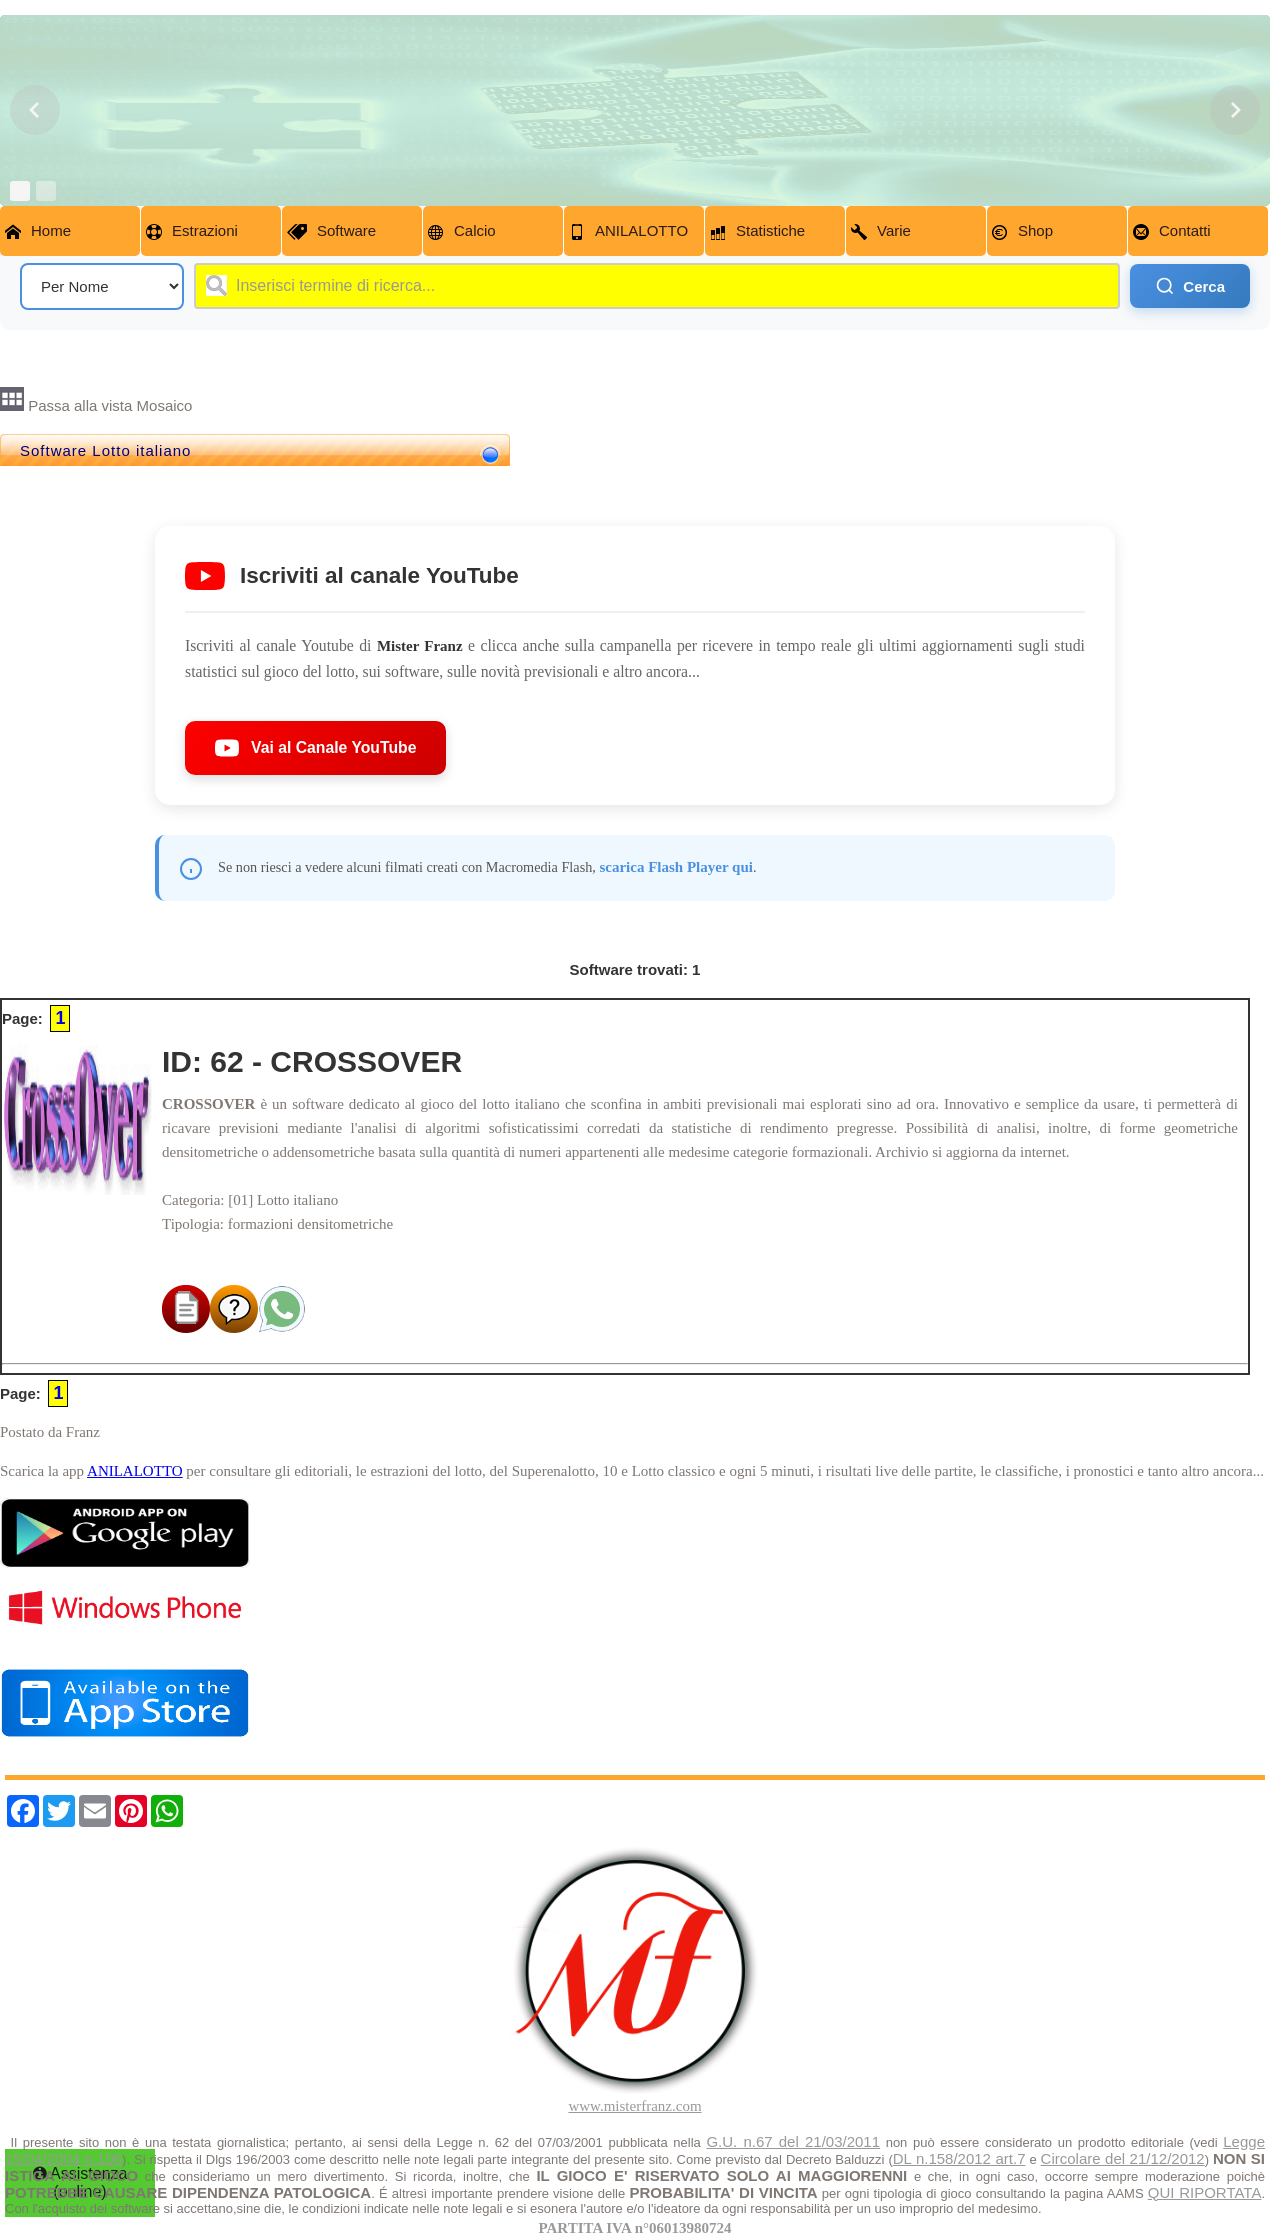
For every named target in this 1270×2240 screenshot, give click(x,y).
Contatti (1172, 231)
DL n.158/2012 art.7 (959, 2158)
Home (38, 231)
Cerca (1190, 286)
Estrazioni (192, 231)
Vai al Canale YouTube (315, 748)
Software (331, 231)
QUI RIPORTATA (1205, 2192)
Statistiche (757, 231)
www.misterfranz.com (634, 2106)
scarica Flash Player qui (675, 867)
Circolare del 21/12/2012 (1123, 2158)
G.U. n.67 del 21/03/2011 (793, 2141)
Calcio (462, 231)
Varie (881, 231)
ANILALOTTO (628, 231)
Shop (1022, 231)
